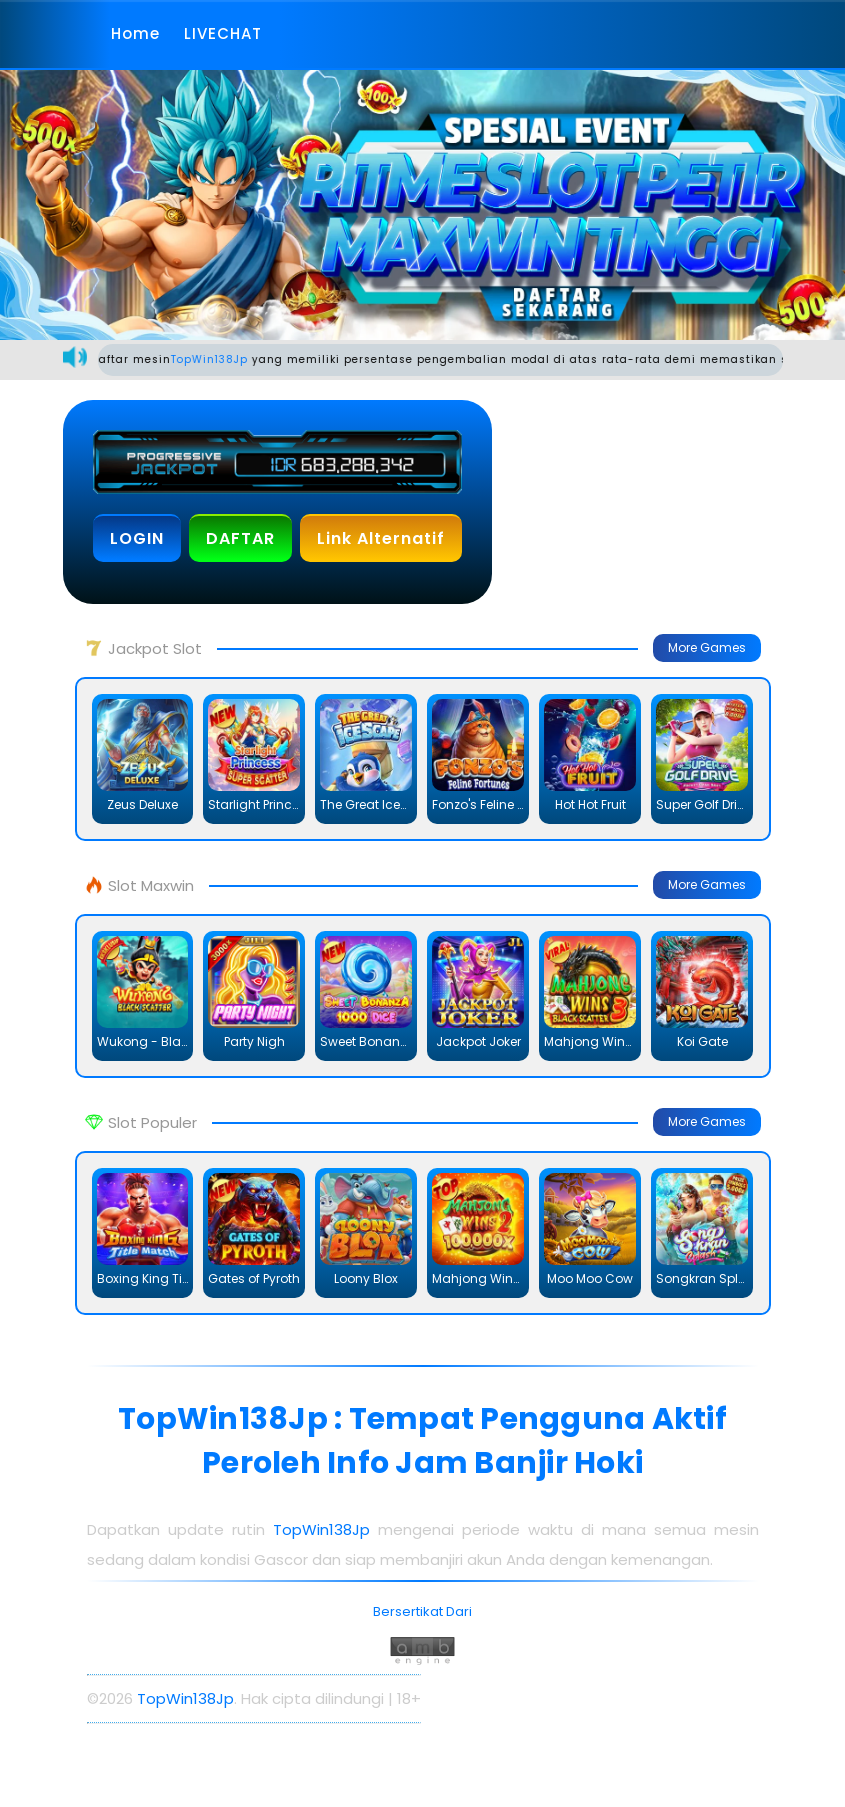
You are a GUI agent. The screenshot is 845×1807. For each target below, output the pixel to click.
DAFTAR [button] (240, 538)
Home (135, 33)
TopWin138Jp (221, 359)
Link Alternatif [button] (381, 538)
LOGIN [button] (137, 538)
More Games (707, 647)
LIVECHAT (223, 33)
